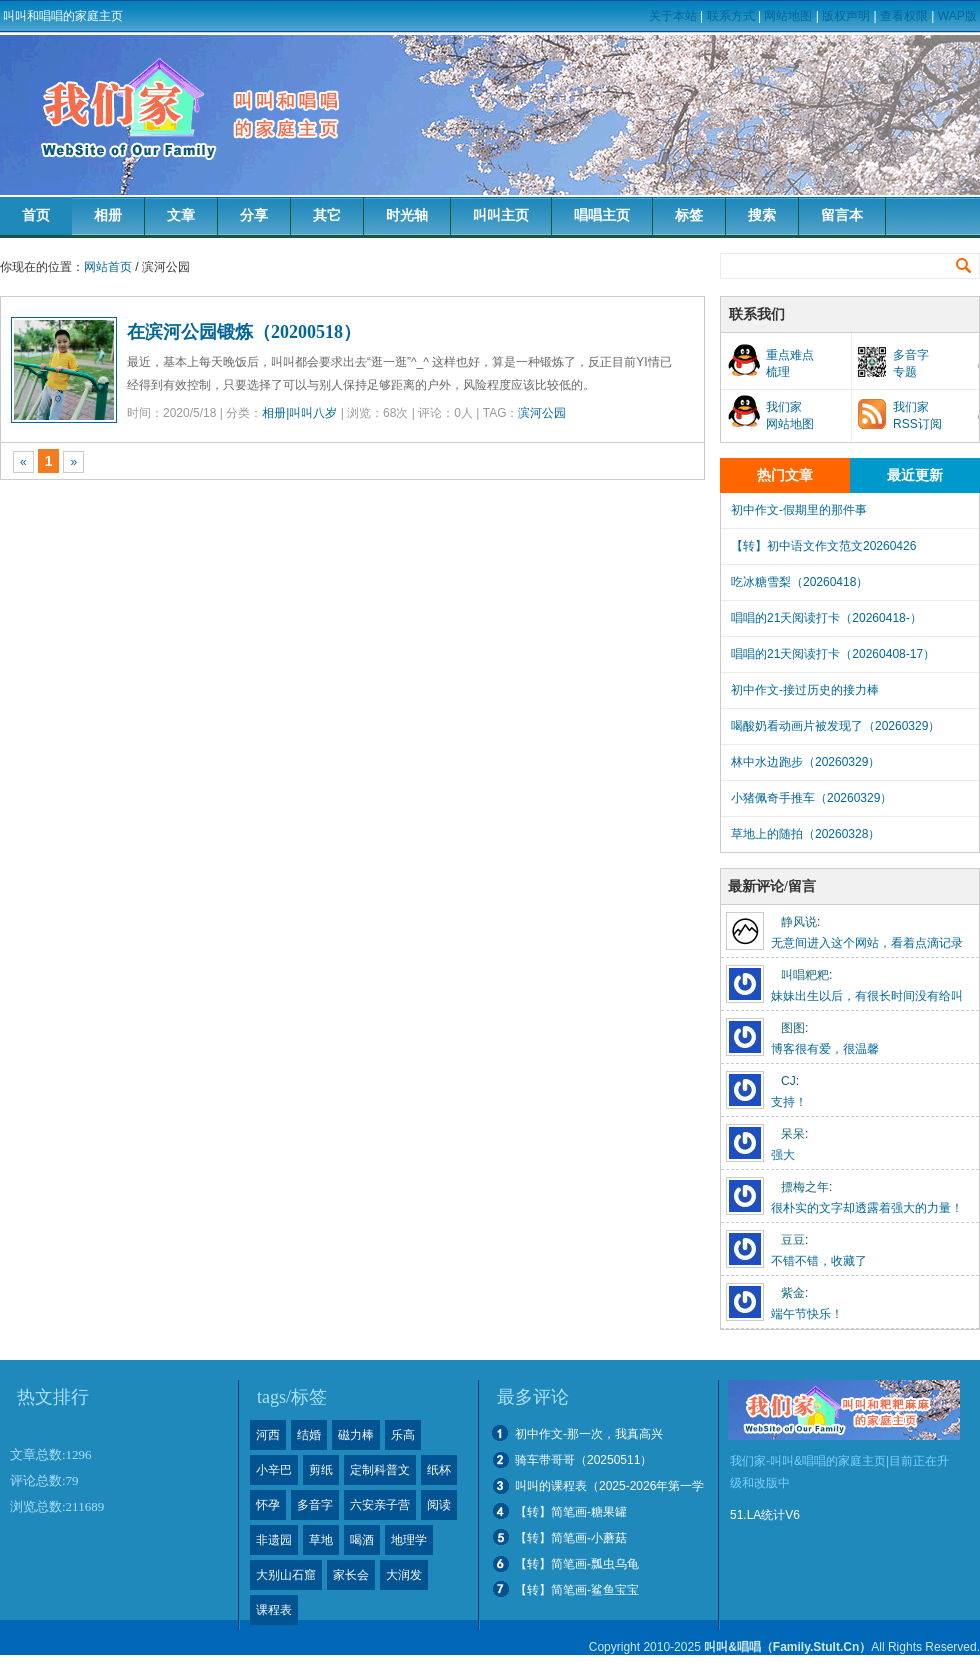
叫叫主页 (501, 215)
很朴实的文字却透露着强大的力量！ (867, 1208)
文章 (181, 215)
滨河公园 (542, 413)
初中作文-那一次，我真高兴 (589, 1434)
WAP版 (957, 16)
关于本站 (673, 16)
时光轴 (407, 215)
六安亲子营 (380, 1505)
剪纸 (321, 1470)
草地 (321, 1540)
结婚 (309, 1435)
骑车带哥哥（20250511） (583, 1460)
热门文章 (785, 475)
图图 (793, 1028)
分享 (254, 215)
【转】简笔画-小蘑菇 (571, 1538)
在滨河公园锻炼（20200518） (244, 332)
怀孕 (268, 1505)
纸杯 (439, 1470)
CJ (788, 1081)
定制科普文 (380, 1470)
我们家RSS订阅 (917, 415)
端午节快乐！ (807, 1314)
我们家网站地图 (790, 415)
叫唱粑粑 (805, 975)
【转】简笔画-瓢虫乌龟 (577, 1564)
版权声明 (846, 16)
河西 (268, 1435)
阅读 (439, 1505)
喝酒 (362, 1540)
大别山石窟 (286, 1575)
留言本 (842, 215)
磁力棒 (356, 1435)
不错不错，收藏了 (819, 1261)
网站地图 (788, 16)
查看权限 (904, 16)
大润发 (404, 1575)
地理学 (409, 1540)
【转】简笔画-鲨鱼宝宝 (577, 1590)
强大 (783, 1155)
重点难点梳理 (790, 363)
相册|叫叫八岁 (299, 413)
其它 (327, 215)
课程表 (274, 1610)
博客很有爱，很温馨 (825, 1049)
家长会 (351, 1575)
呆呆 (793, 1134)
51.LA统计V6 (765, 1515)
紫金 (793, 1293)
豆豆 (793, 1240)
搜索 (762, 215)
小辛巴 (274, 1470)
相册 (108, 215)
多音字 (315, 1505)
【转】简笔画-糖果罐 (571, 1512)
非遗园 (274, 1540)
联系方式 (731, 16)
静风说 (799, 922)
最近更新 (915, 475)
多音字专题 (911, 363)
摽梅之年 (805, 1187)
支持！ (789, 1102)
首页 (36, 215)
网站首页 (108, 267)
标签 (689, 215)
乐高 (403, 1435)
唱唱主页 (602, 215)
